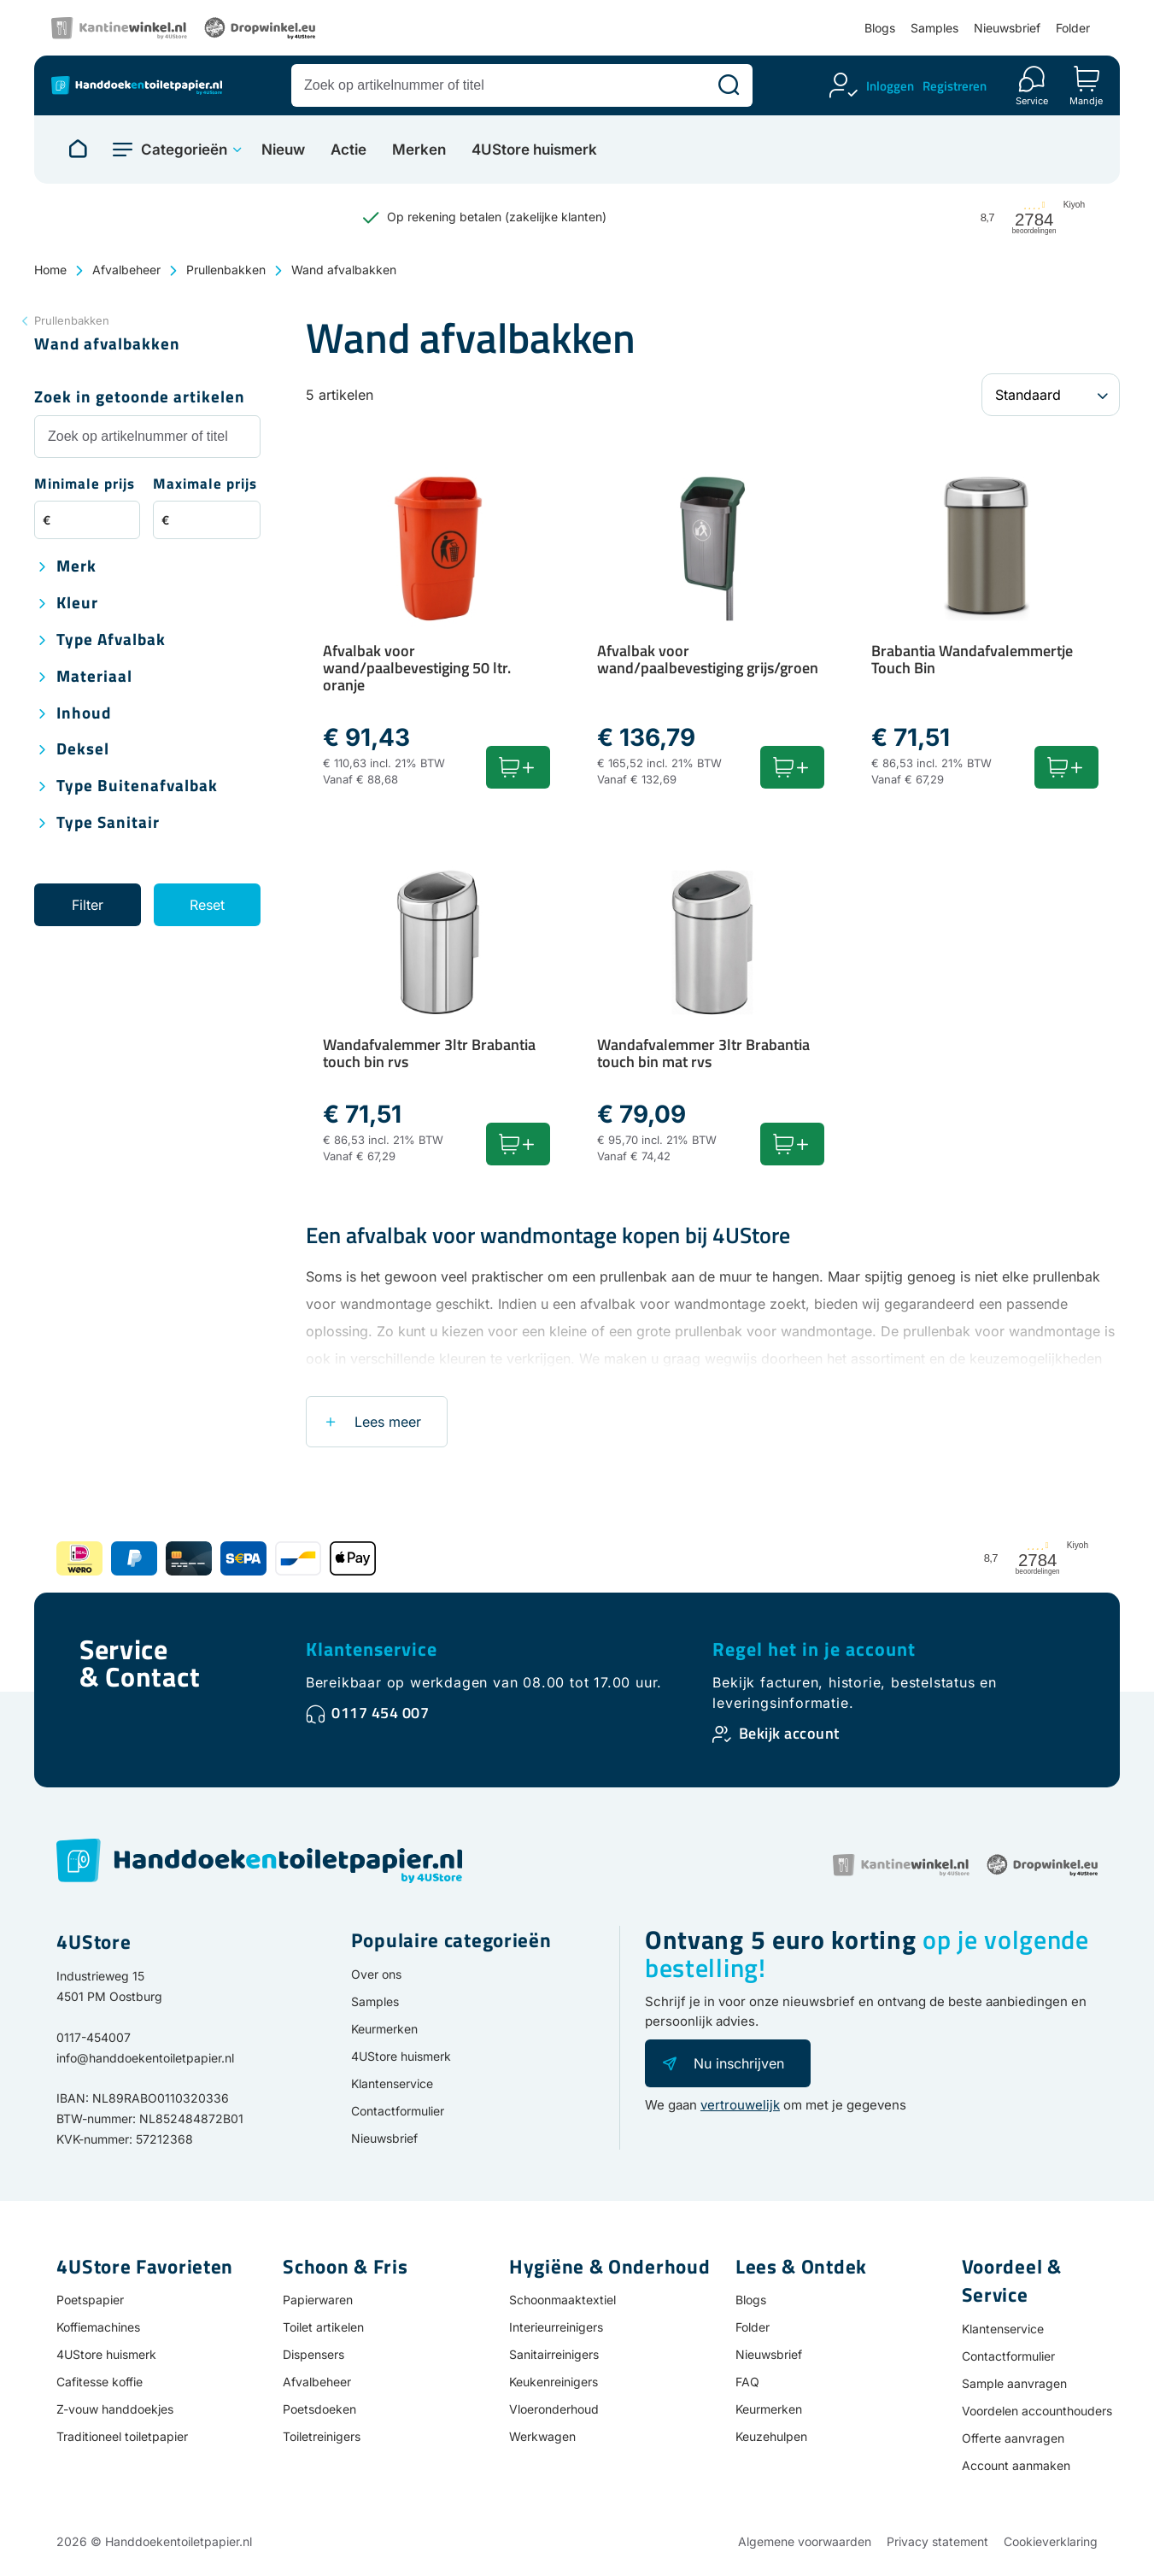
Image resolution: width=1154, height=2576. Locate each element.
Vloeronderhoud (554, 2409)
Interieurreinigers (556, 2327)
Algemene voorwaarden (804, 2541)
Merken (419, 150)
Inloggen (890, 85)
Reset (207, 904)
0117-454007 (93, 2037)
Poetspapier (90, 2299)
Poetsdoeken (319, 2409)
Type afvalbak (111, 640)
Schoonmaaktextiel (562, 2299)
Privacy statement (937, 2541)
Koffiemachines (98, 2327)
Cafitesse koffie (99, 2381)
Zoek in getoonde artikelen (139, 397)
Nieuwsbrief (1007, 28)
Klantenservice (371, 1649)
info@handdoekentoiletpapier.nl (145, 2058)
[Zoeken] (728, 85)
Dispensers (313, 2354)
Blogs (879, 28)
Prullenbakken (226, 269)
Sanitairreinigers (554, 2354)
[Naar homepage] (78, 149)
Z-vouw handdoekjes (114, 2409)
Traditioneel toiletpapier (122, 2436)
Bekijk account (789, 1733)
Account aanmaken (1016, 2465)
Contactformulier (397, 2111)
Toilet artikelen (323, 2327)
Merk (76, 567)
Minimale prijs (84, 485)
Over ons (376, 1974)
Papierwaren (318, 2299)
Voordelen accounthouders (1037, 2410)
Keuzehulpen (771, 2436)
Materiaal (94, 677)
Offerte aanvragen (1013, 2438)
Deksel (82, 749)
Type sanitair (108, 823)
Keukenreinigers (553, 2381)
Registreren (955, 85)
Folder (1073, 28)
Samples (934, 28)
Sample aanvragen (1014, 2383)
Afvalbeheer (126, 269)
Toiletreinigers (321, 2436)
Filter (87, 904)
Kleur (77, 603)
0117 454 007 (380, 1712)
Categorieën (184, 149)
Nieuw (283, 150)
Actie (348, 150)
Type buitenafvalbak (137, 786)
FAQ (747, 2381)
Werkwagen (542, 2436)
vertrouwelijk (740, 2105)
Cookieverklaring (1051, 2541)
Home (50, 269)
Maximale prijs (205, 485)
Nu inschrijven (739, 2063)
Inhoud (83, 714)
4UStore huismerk (534, 150)
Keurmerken (384, 2028)
